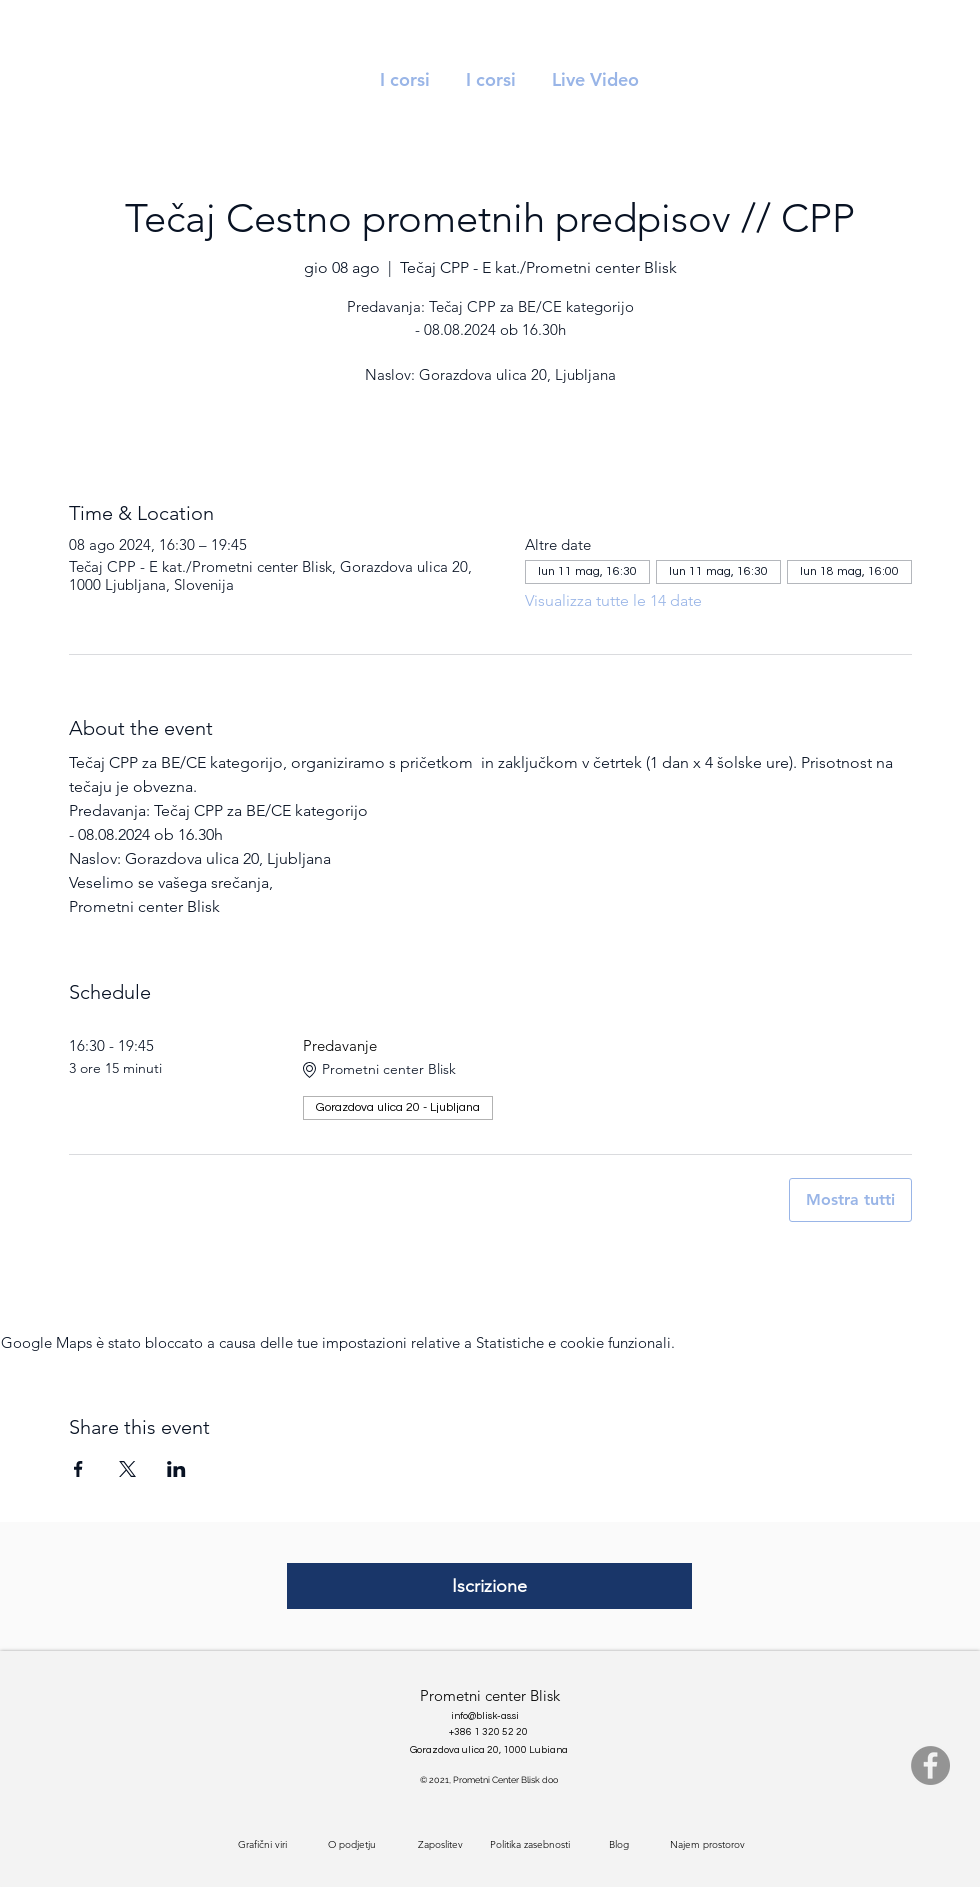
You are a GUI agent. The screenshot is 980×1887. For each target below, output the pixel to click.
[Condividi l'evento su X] (127, 1469)
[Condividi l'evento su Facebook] (78, 1469)
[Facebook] (930, 1765)
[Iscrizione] (489, 1586)
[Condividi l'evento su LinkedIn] (176, 1469)
